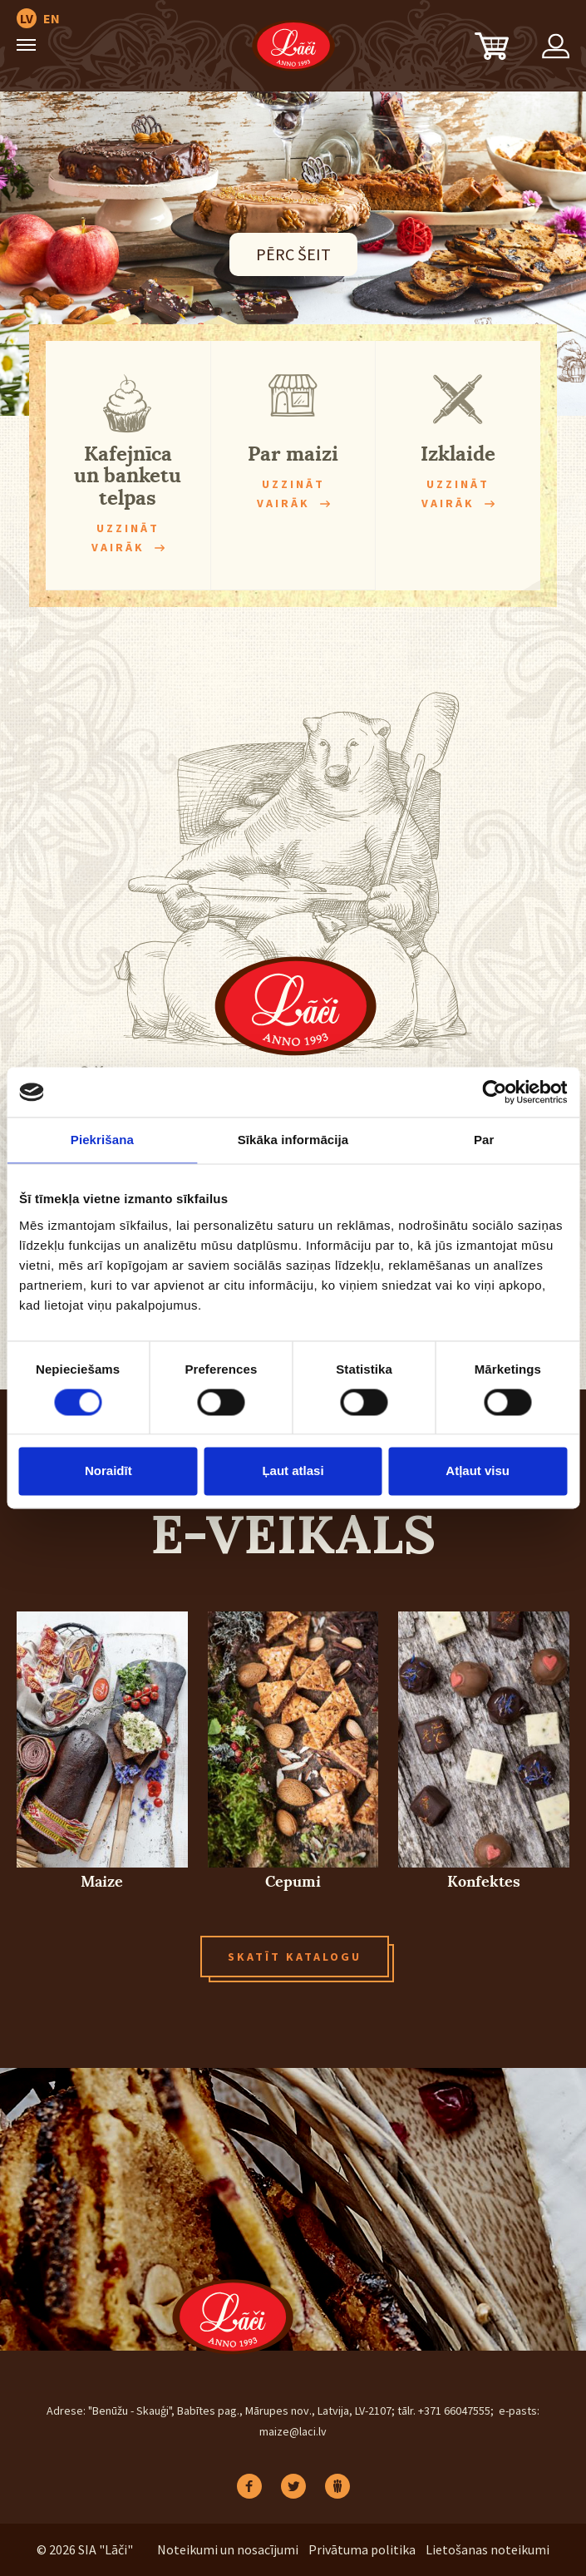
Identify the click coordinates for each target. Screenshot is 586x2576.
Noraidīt (108, 1471)
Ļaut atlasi (292, 1471)
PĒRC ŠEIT (293, 254)
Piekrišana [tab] (102, 1140)
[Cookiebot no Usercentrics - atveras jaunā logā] (494, 1091)
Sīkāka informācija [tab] (293, 1140)
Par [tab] (484, 1140)
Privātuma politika (362, 2549)
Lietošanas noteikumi (487, 2549)
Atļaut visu (478, 1471)
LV (26, 18)
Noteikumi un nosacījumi (227, 2549)
